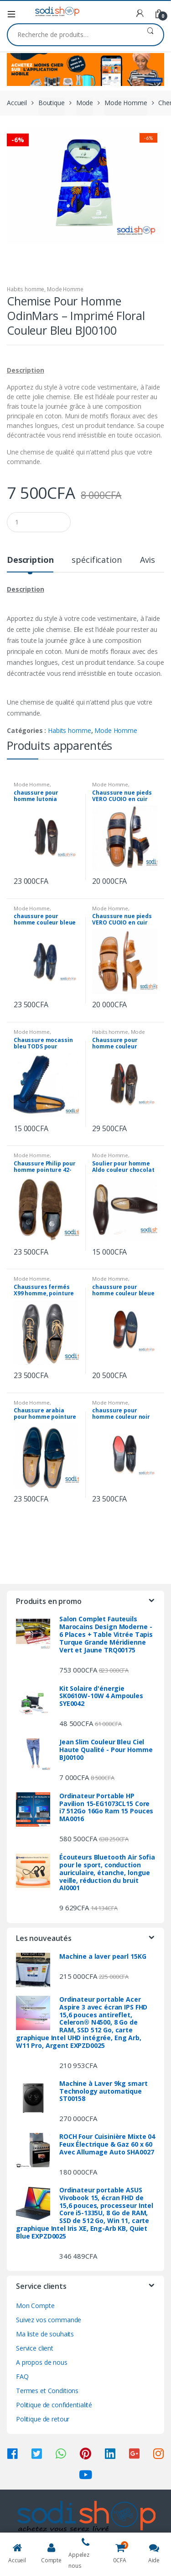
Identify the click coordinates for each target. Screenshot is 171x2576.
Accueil (17, 102)
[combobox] (72, 34)
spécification (96, 560)
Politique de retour (42, 2419)
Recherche (150, 34)
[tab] (30, 563)
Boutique (51, 102)
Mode (84, 102)
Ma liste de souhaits (45, 2334)
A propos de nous (41, 2362)
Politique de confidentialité (54, 2404)
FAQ (22, 2376)
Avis (147, 560)
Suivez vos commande (48, 2319)
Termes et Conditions (47, 2390)
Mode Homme (125, 102)
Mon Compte (35, 2305)
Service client (34, 2348)
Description (30, 560)
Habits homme (25, 289)
